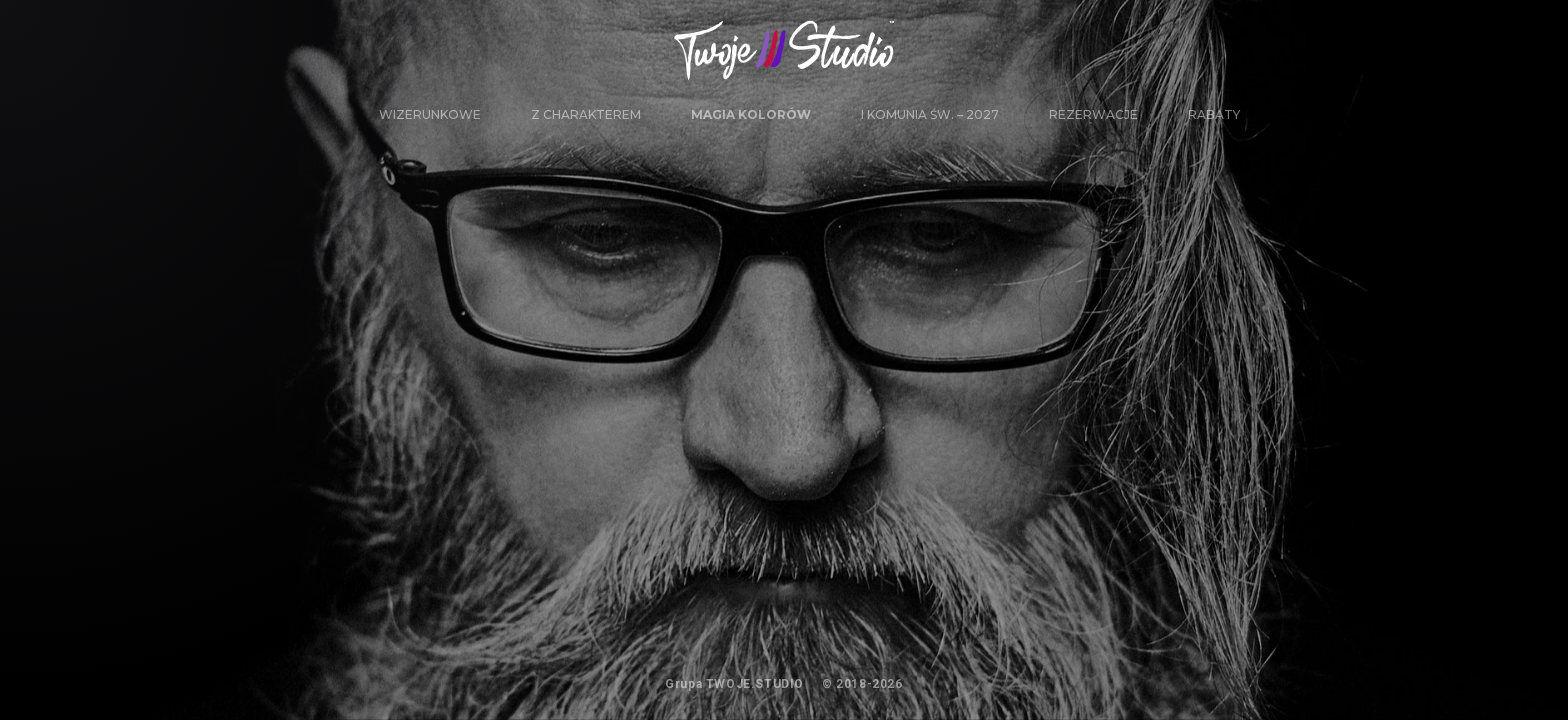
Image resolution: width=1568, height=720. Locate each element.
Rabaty (1214, 114)
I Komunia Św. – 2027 (930, 114)
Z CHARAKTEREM (586, 114)
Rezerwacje (1093, 114)
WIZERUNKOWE (430, 114)
